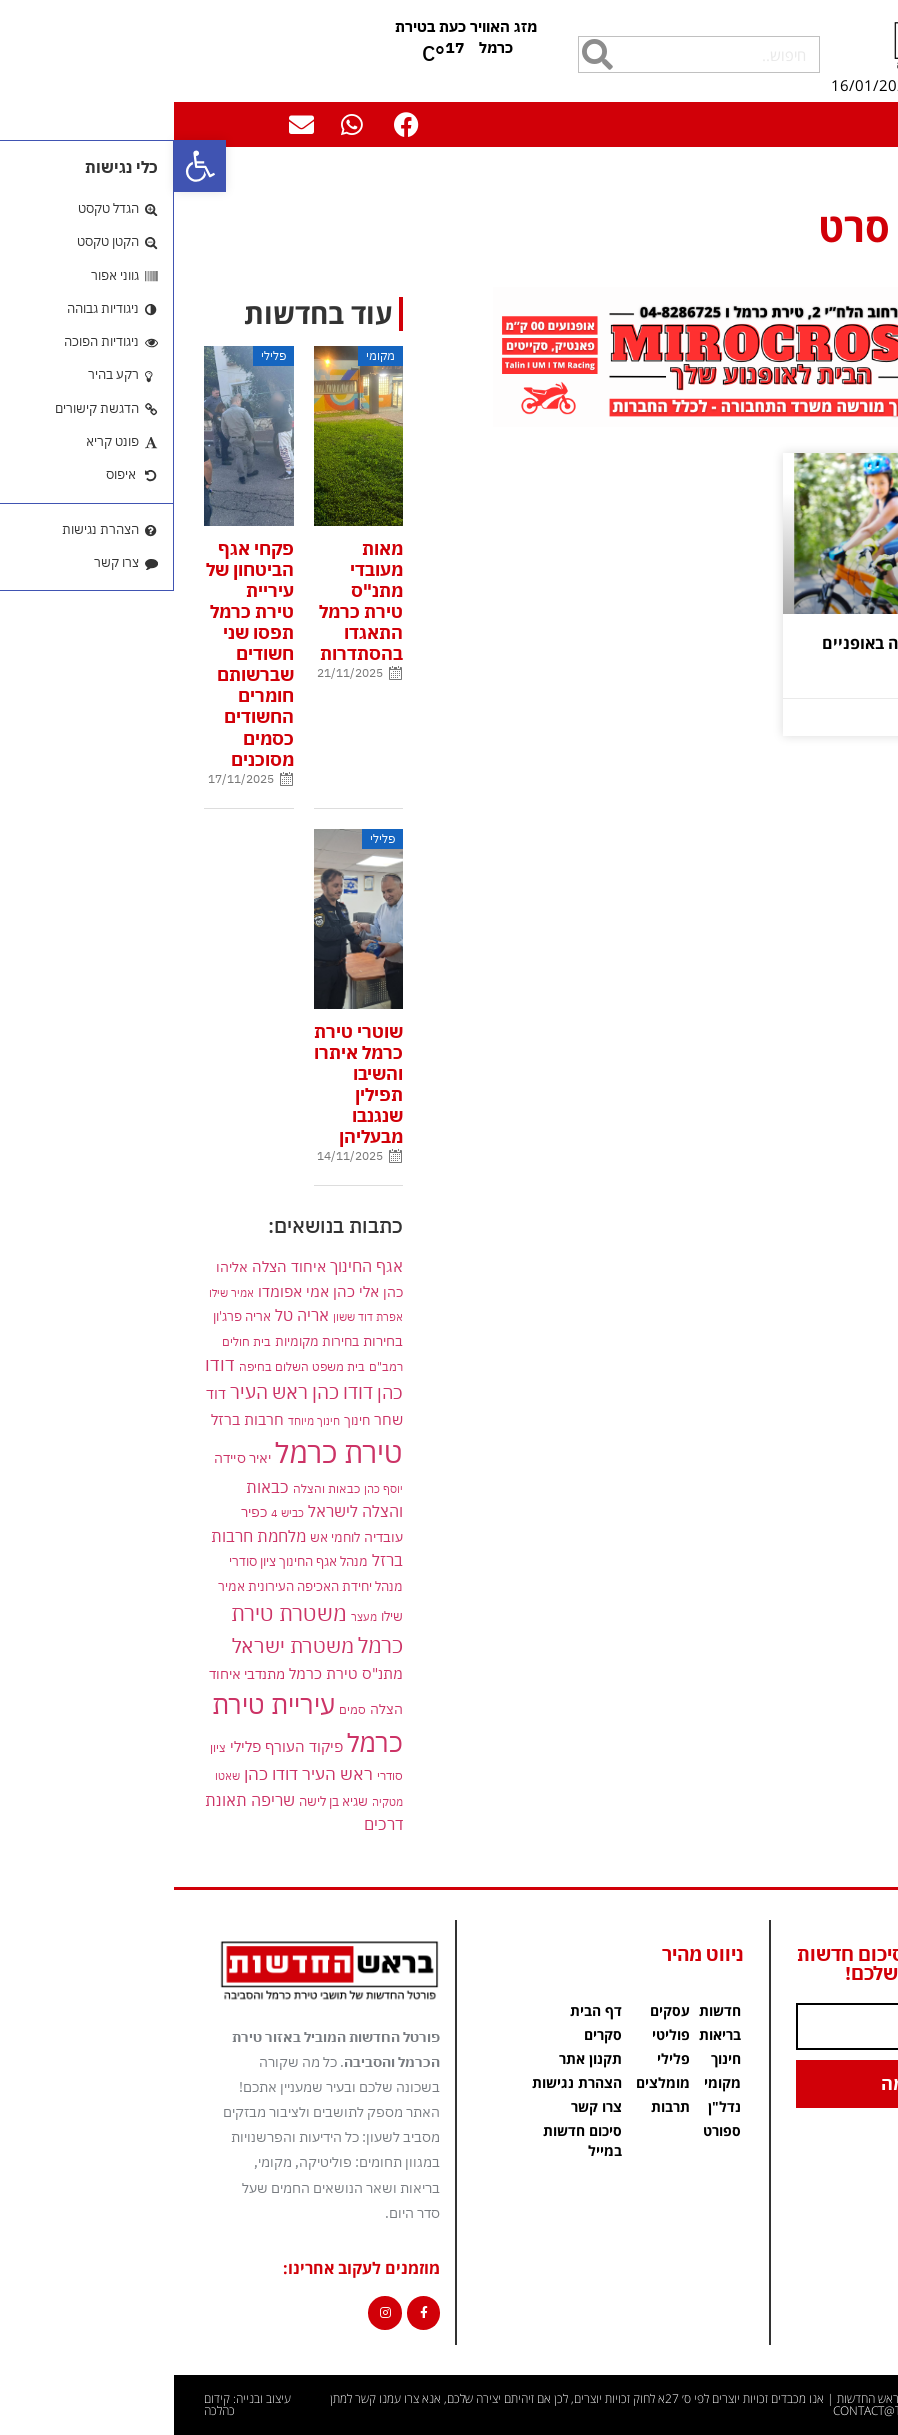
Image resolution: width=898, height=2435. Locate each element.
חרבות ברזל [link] (73, 1419)
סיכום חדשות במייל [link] (408, 2140)
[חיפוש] (423, 54)
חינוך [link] (183, 1420)
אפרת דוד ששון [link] (194, 1317)
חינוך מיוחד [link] (140, 1420)
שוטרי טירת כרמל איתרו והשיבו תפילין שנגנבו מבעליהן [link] (184, 1084)
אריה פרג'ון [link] (68, 1316)
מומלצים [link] (489, 2082)
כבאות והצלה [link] (152, 1488)
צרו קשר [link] (422, 2106)
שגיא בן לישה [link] (159, 1801)
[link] (26, 166)
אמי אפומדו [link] (119, 1291)
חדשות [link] (546, 2010)
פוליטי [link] (497, 2034)
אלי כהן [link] (182, 1291)
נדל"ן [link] (550, 2106)
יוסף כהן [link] (209, 1488)
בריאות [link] (546, 2034)
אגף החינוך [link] (192, 1265)
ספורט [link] (548, 2130)
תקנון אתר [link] (416, 2058)
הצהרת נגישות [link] (403, 2082)
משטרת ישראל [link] (119, 1645)
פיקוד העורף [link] (130, 1746)
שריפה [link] (99, 1799)
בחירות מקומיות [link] (143, 1341)
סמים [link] (178, 1709)
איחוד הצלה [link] (115, 1266)
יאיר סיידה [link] (68, 1457)
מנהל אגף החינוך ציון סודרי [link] (124, 1561)
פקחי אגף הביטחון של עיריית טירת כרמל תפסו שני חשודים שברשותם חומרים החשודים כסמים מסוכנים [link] (76, 654)
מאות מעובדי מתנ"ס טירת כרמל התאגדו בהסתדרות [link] (187, 601)
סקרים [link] (429, 2034)
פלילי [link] (71, 1746)
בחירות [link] (209, 1340)
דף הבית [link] (864, 176)
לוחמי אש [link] (161, 1537)
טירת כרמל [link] (165, 1452)
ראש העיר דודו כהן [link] (134, 1774)
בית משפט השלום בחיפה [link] (128, 1366)
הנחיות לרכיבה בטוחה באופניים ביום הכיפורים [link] (758, 652)
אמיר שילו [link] (57, 1292)
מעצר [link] (190, 1616)
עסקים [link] (496, 2010)
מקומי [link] (548, 2082)
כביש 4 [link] (113, 1512)
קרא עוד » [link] (829, 685)
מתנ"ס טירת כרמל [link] (172, 1673)
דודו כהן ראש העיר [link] (127, 1391)
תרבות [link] (496, 2106)
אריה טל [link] (128, 1315)
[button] (863, 119)
